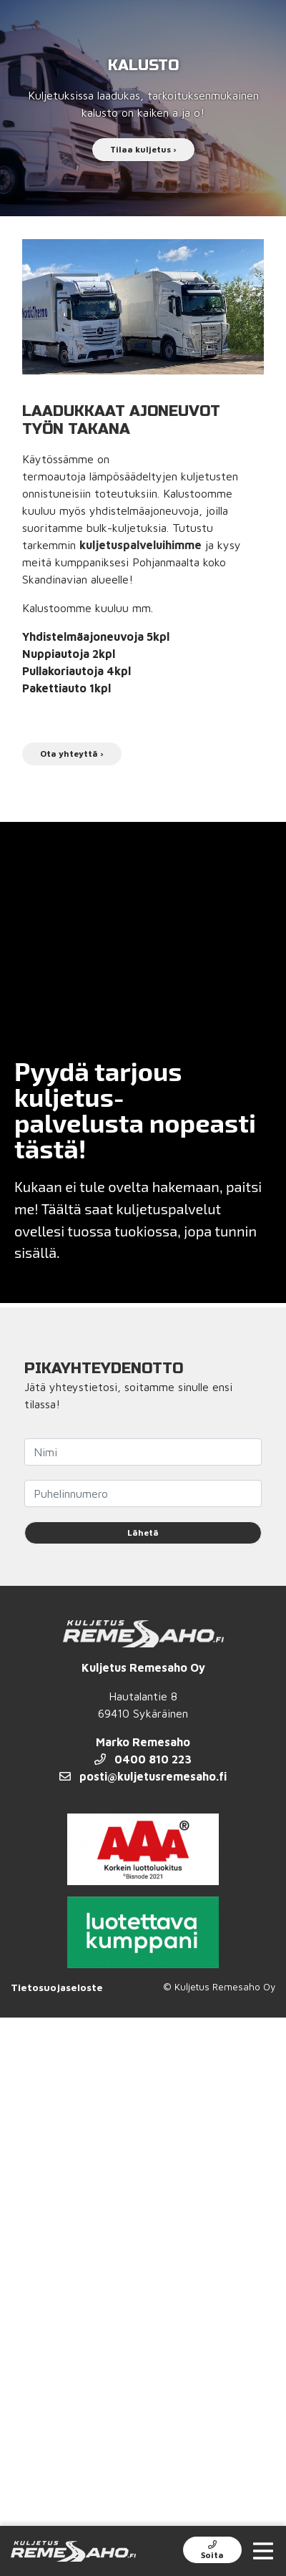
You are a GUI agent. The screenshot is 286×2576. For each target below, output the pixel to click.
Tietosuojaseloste (57, 1987)
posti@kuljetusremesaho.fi (143, 1776)
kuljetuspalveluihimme (140, 544)
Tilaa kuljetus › (143, 149)
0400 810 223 (143, 1759)
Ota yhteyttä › (72, 753)
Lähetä (143, 1532)
